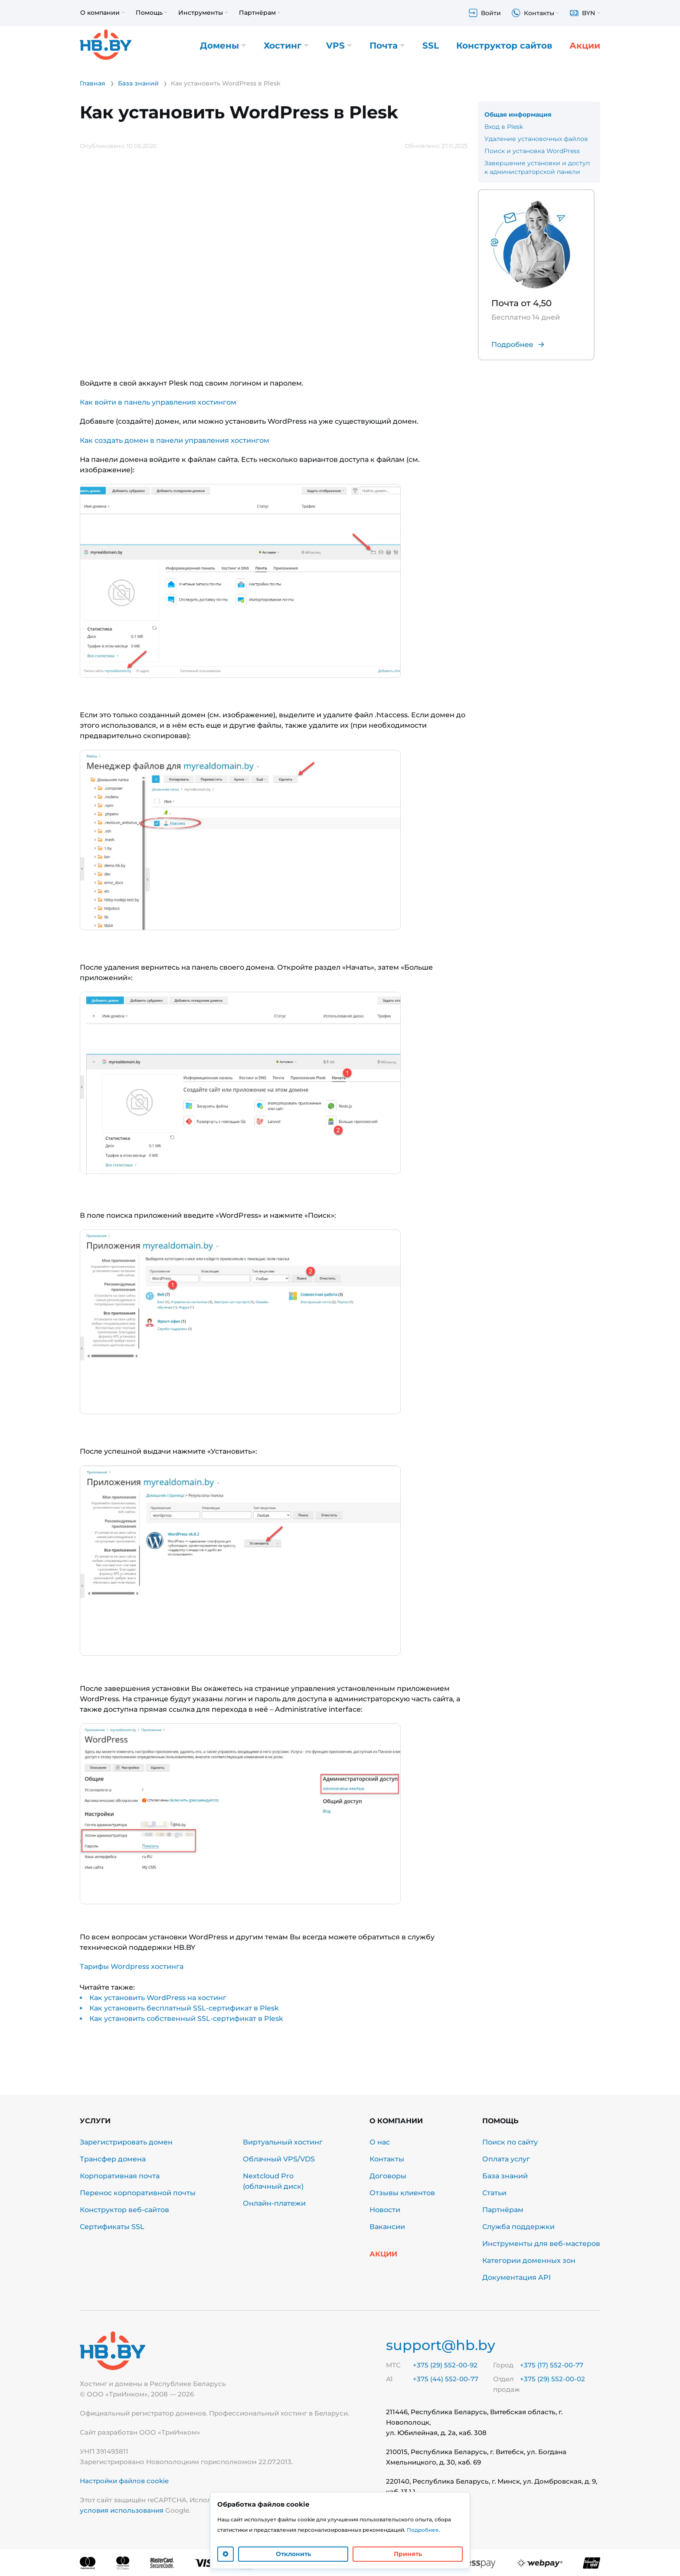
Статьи (494, 2193)
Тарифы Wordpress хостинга (131, 1966)
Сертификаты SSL (112, 2227)
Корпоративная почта (120, 2176)
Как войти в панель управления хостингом (158, 402)
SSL (430, 45)
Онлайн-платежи (274, 2203)
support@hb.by (440, 2345)
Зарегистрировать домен (126, 2142)
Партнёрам (502, 2210)
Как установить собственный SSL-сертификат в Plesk (186, 2018)
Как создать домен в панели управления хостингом (174, 440)
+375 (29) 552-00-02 (552, 2379)
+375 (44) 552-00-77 (445, 2379)
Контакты (386, 2159)
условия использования (121, 2510)
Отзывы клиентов (402, 2193)
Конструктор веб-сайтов (124, 2210)
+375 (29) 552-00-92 (445, 2365)
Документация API (516, 2277)
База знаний (505, 2176)
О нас (379, 2142)
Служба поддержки (518, 2227)
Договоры (387, 2176)
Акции (584, 45)
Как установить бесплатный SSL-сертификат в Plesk (184, 2008)
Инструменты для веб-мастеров (541, 2243)
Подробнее (423, 2530)
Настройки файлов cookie (124, 2481)
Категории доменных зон (528, 2260)
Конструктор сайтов (504, 45)
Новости (384, 2210)
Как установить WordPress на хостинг (157, 1998)
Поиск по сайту (510, 2142)
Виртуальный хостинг (283, 2142)
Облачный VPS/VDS (279, 2159)
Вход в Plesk (503, 127)
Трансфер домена (113, 2159)
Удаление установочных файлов (536, 139)
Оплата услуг (506, 2159)
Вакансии (387, 2227)
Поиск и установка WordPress (532, 151)
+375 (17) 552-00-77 (551, 2365)
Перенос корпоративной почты (138, 2193)
